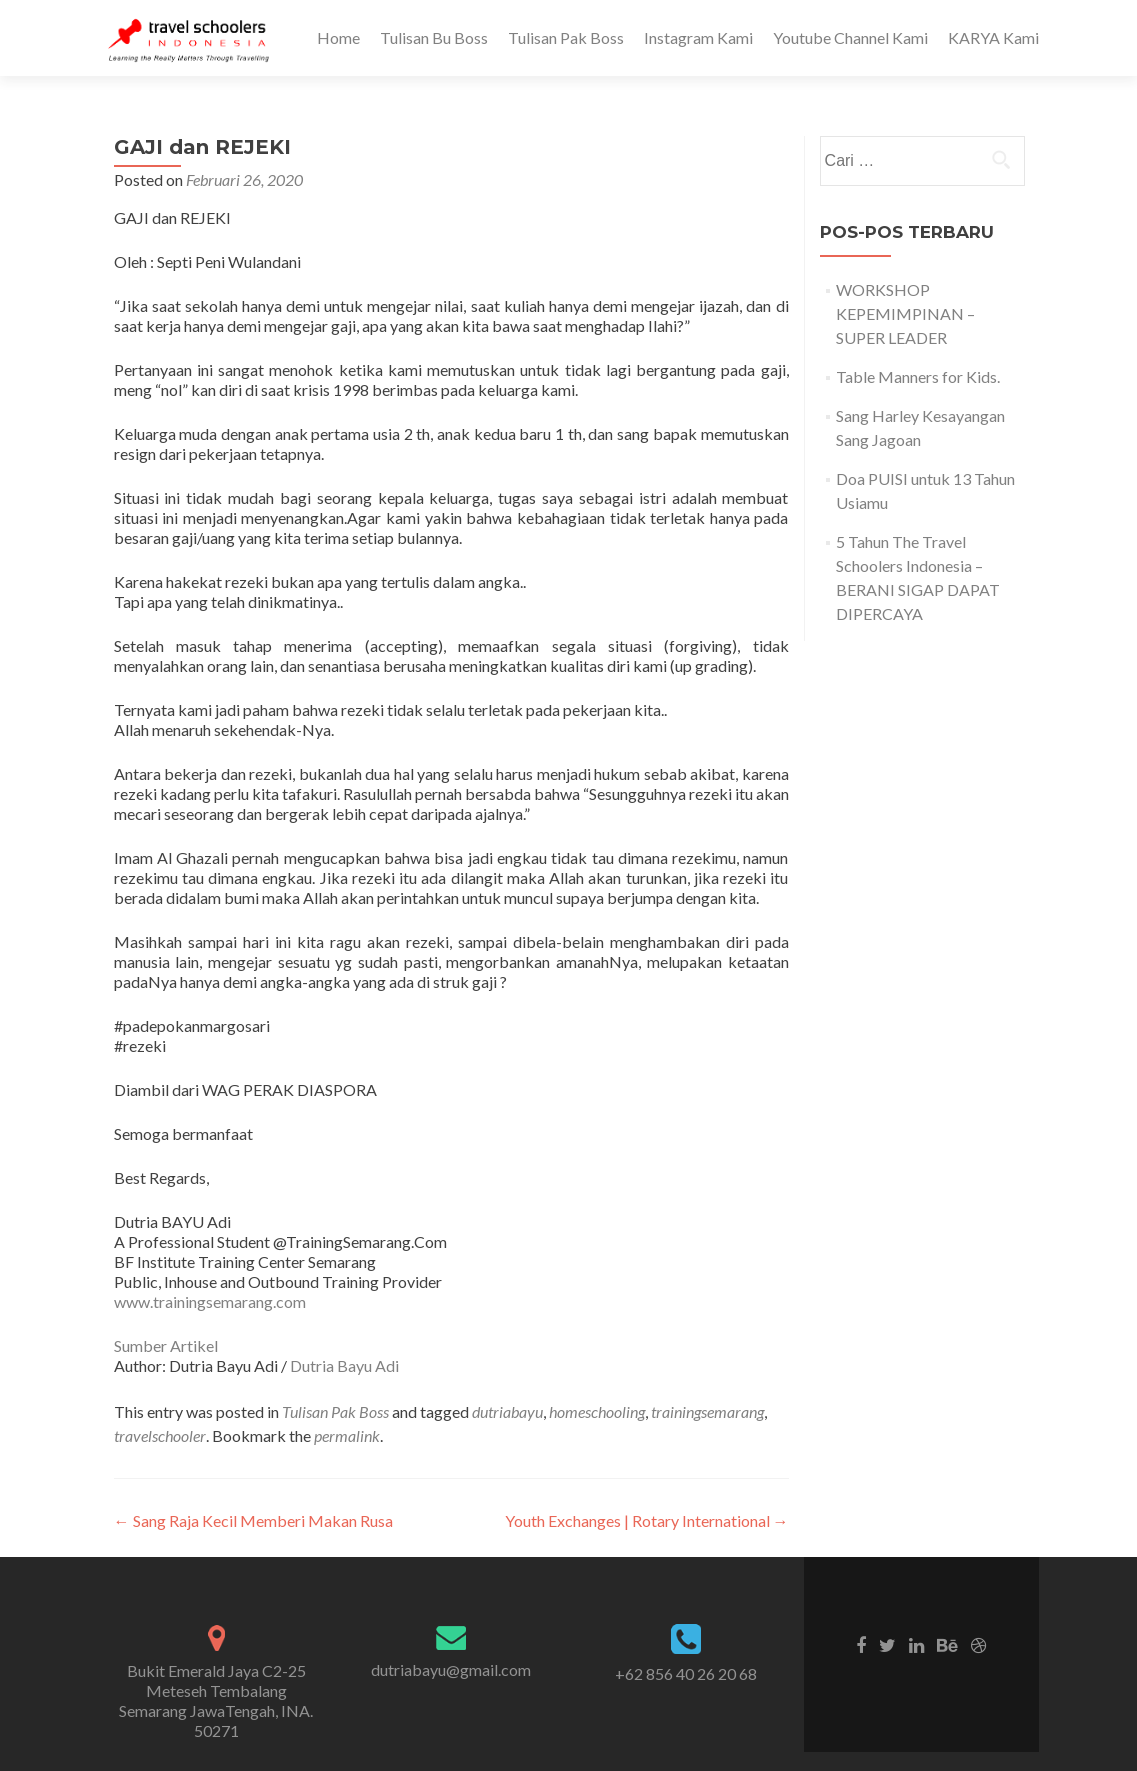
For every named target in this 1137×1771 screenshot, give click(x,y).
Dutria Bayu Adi (344, 1365)
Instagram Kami (698, 37)
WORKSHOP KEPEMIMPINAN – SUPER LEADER (905, 313)
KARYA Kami (993, 37)
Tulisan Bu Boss (434, 37)
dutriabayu (507, 1411)
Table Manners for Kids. (918, 376)
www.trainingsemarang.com (210, 1301)
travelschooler (160, 1435)
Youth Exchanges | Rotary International (647, 1520)
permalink (347, 1435)
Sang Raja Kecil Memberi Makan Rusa (253, 1520)
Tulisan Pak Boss (566, 37)
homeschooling (597, 1411)
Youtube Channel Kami (850, 37)
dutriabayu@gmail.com (451, 1669)
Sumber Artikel (166, 1345)
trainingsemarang (707, 1411)
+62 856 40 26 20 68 (686, 1673)
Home (338, 37)
